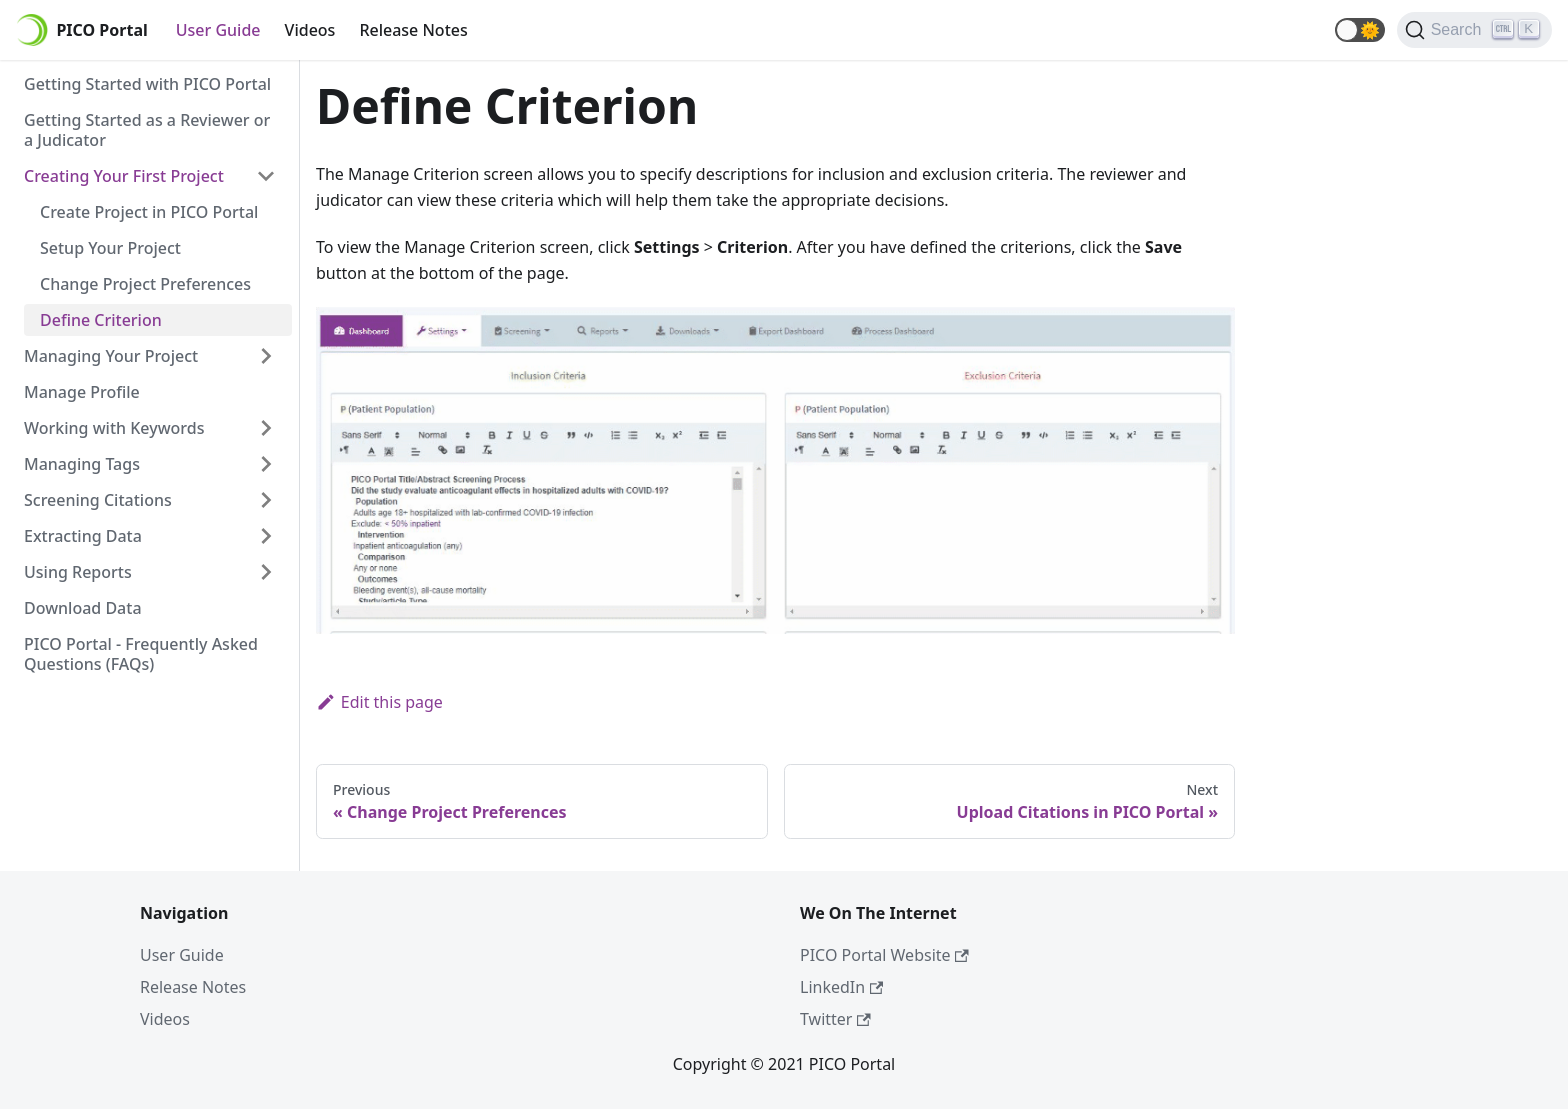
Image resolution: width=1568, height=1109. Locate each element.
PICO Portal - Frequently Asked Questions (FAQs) (141, 654)
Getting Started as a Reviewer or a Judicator (147, 130)
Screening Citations (98, 500)
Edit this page (379, 702)
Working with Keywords (114, 428)
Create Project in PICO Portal (149, 212)
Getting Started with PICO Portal (147, 84)
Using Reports (78, 572)
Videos (310, 30)
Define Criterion (101, 320)
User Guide (218, 30)
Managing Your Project (111, 356)
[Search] (1474, 30)
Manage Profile (82, 392)
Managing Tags (82, 464)
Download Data (83, 608)
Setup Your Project (110, 248)
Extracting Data (83, 536)
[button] (1360, 30)
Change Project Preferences (145, 284)
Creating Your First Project (124, 176)
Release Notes (413, 30)
